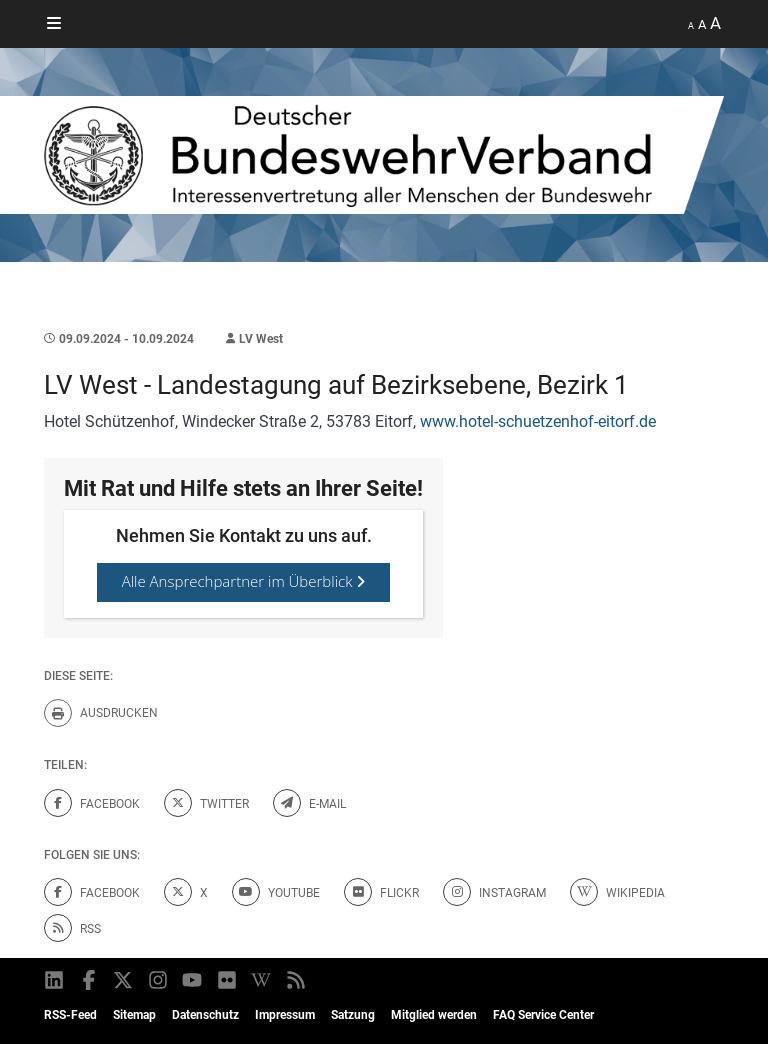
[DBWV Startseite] (384, 155)
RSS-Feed (70, 1015)
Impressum (285, 1015)
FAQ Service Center (543, 1015)
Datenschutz (205, 1015)
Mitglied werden (434, 1015)
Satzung (353, 1015)
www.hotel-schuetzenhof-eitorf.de (538, 421)
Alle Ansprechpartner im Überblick (244, 581)
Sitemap (134, 1015)
